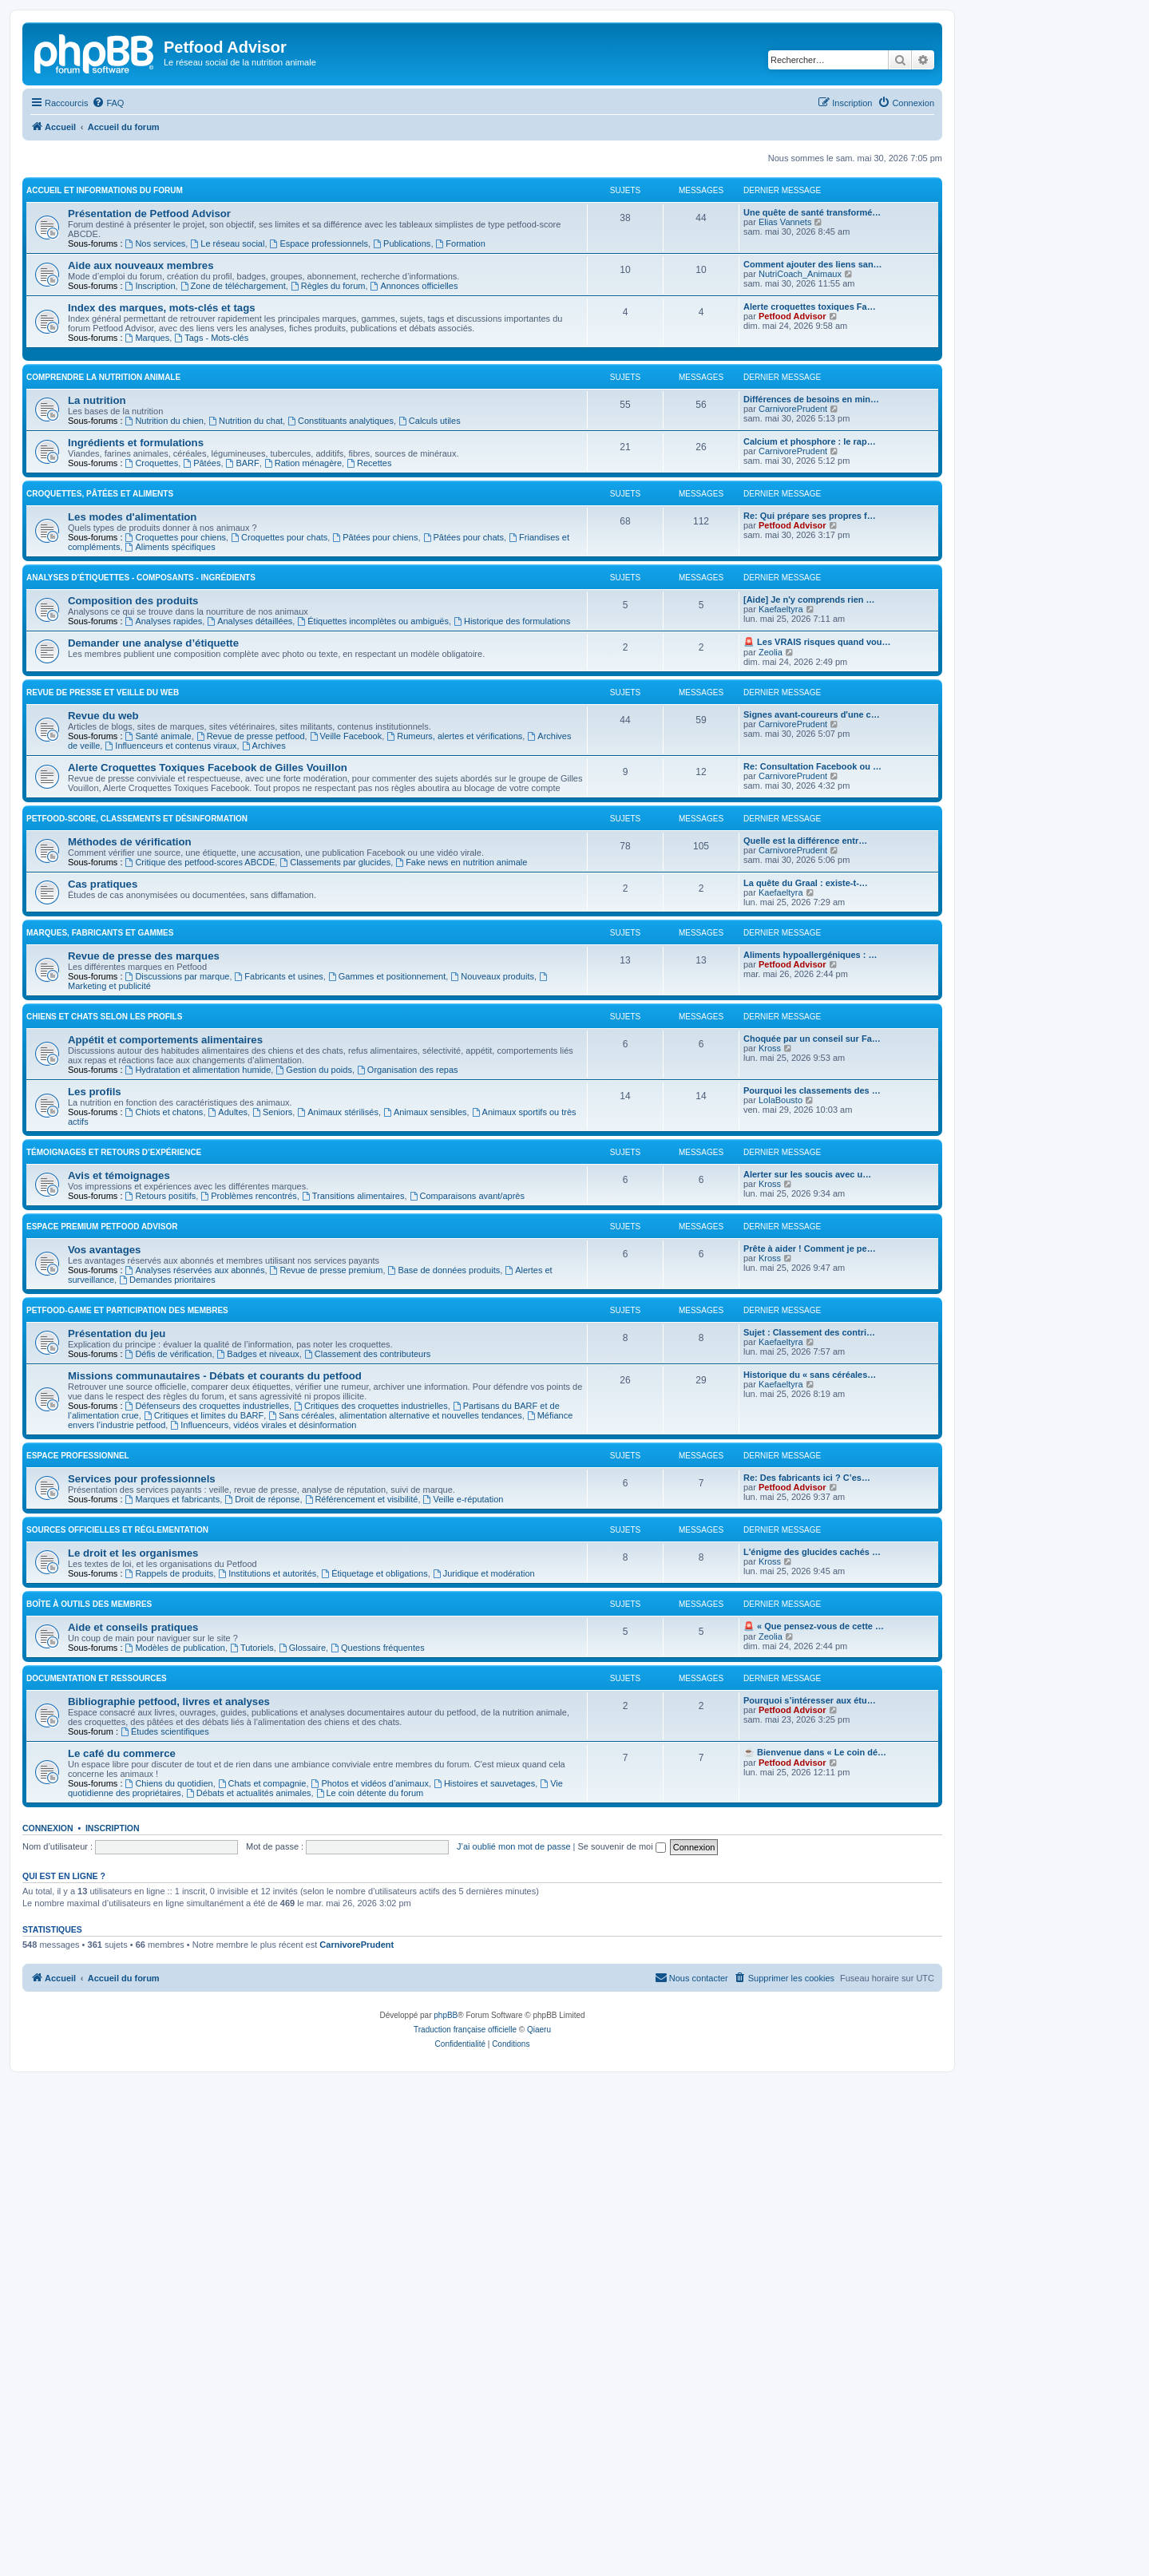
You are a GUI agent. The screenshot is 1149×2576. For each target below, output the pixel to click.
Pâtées (201, 792)
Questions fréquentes (377, 1976)
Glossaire (302, 1976)
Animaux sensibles (425, 1441)
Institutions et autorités (267, 1902)
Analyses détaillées (249, 950)
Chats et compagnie (262, 2112)
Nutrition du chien (164, 749)
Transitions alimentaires (353, 1524)
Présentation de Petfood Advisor (149, 379)
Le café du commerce (122, 2082)
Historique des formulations (512, 950)
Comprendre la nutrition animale (103, 706)
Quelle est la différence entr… (805, 1169)
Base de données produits (444, 1599)
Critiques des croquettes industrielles (371, 1734)
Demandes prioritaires (167, 1608)
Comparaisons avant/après (467, 1524)
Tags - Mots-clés (211, 503)
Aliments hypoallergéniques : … (810, 1283)
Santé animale (158, 1065)
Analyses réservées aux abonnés (195, 1599)
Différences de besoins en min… (811, 728)
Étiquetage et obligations (374, 1902)
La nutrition (97, 729)
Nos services (155, 409)
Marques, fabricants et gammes (99, 1261)
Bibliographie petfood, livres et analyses (169, 2030)
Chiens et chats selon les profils (104, 1345)
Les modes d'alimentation (132, 846)
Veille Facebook (346, 1065)
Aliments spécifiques (170, 875)
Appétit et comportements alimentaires (165, 1369)
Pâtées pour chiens (375, 866)
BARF (243, 792)
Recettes (369, 792)
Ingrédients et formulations (136, 772)
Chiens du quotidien (169, 2112)
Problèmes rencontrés (248, 1524)
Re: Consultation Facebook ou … (812, 1095)
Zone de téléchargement (233, 451)
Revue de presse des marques (144, 1285)
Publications (401, 409)
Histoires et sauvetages (484, 2112)
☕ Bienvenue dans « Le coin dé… (814, 2081)
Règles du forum (328, 451)
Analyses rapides (164, 950)
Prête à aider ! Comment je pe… (809, 1577)
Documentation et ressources (96, 2007)
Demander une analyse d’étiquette (153, 972)
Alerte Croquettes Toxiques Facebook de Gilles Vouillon (207, 1096)
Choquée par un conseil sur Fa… (812, 1367)
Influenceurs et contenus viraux (170, 1074)
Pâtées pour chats (464, 866)
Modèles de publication (175, 1976)
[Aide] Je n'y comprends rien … (809, 928)
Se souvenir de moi (622, 2175)
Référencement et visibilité (361, 1828)
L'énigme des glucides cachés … (812, 1881)
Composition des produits (133, 930)
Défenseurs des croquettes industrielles (207, 1734)
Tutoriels (252, 1976)
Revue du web (103, 1045)
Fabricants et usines (279, 1305)
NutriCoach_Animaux (800, 439)
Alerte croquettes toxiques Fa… (809, 472)
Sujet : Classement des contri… (809, 1661)
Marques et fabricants (172, 1828)
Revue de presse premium (326, 1599)
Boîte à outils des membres (89, 1933)
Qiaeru (539, 2523)
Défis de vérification (168, 1683)
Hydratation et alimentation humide (198, 1398)
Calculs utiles (429, 749)
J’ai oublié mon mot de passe (513, 2175)
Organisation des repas (407, 1398)
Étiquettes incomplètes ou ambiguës (373, 950)
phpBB (446, 2509)
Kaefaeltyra (781, 938)
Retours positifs (160, 1524)
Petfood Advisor (792, 481)
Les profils (94, 1420)
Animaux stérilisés (337, 1441)
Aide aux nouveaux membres (141, 431)
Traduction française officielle (465, 2523)
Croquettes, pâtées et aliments (99, 822)
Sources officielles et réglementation (117, 1858)
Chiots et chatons (164, 1441)
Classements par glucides (334, 1191)
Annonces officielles (414, 451)
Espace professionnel (77, 1784)
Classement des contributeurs (367, 1683)
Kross (770, 1377)
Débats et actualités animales (248, 2122)
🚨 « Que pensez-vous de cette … (813, 1955)
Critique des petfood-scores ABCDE (200, 1191)
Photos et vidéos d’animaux (370, 2112)
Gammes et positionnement (387, 1305)
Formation (460, 409)
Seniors (272, 1441)
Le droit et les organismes (133, 1882)
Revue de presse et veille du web (102, 1021)
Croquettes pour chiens (176, 866)
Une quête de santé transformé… (812, 377)
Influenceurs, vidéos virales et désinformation (263, 1754)
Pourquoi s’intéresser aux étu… (809, 2029)
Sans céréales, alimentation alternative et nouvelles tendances (394, 1744)
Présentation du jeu (116, 1662)
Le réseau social (227, 409)
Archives (264, 1074)
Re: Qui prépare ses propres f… (809, 844)
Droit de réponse (261, 1828)
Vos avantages (104, 1579)
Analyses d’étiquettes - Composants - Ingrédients (141, 906)
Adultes (228, 1441)
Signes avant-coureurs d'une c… (811, 1043)
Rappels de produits (169, 1902)
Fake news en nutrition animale (461, 1191)
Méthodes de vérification (130, 1171)
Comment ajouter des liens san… (812, 429)
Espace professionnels (319, 409)
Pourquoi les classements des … (812, 1419)
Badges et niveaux (258, 1683)
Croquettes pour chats (279, 866)
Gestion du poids (313, 1398)
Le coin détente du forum (370, 2122)
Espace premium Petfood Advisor (101, 1555)
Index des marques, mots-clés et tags (162, 473)
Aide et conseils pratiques (133, 1956)
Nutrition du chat (245, 749)
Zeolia (771, 981)
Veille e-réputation (463, 1828)
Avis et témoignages (119, 1504)
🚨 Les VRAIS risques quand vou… (817, 970)
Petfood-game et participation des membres (127, 1639)
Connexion (47, 2157)
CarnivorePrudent (793, 737)
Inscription (150, 451)
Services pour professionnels (142, 1808)
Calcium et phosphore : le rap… (809, 770)
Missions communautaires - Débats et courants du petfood (215, 1705)
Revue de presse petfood (250, 1065)
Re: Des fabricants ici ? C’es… (806, 1806)
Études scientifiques (165, 2060)
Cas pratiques (102, 1213)
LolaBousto (780, 1429)
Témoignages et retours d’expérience (113, 1481)
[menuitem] (108, 103)
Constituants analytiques (340, 749)
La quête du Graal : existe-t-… (805, 1212)
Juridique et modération (484, 1902)
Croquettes (152, 792)
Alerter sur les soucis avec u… (807, 1503)
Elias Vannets (785, 387)
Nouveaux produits (492, 1305)
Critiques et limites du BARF (203, 1744)
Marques (147, 503)
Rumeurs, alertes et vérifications (454, 1065)
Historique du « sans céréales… (809, 1703)
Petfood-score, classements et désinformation (137, 1147)
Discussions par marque (177, 1305)
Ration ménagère (303, 792)
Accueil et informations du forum (104, 355)
